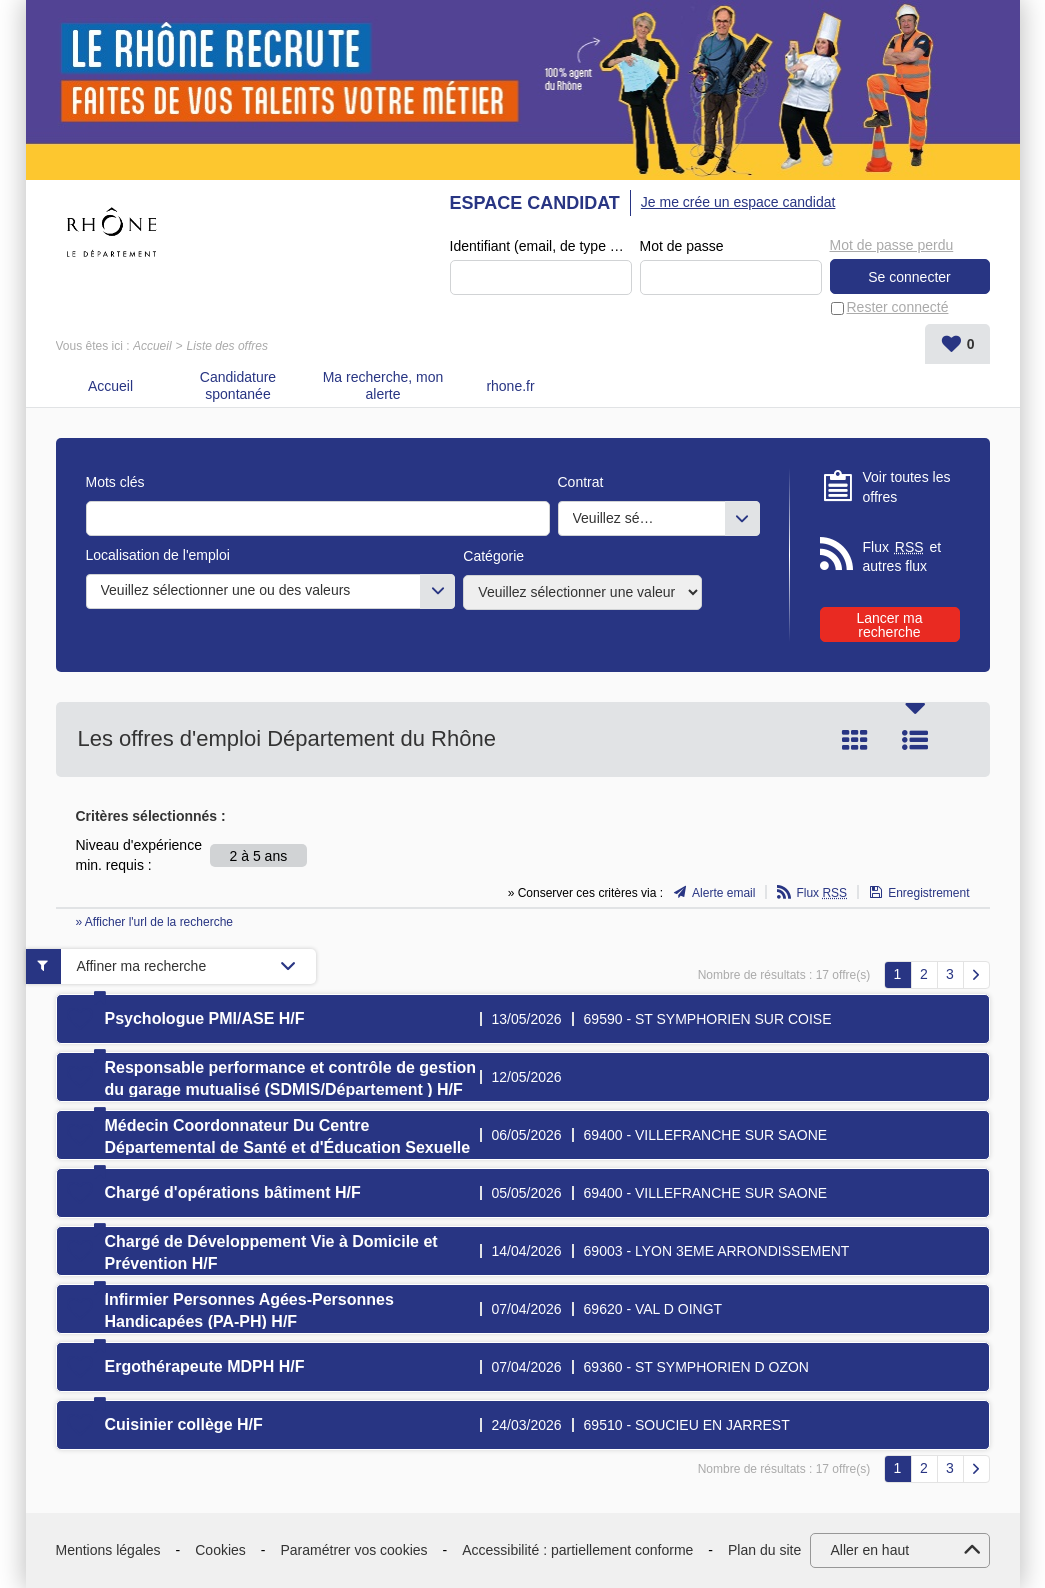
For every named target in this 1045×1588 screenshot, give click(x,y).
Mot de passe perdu (892, 245)
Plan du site (764, 1550)
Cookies (220, 1550)
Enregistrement (928, 893)
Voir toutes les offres (907, 487)
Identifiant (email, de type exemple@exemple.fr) (541, 246)
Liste (915, 740)
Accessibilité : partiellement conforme (577, 1550)
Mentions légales (108, 1550)
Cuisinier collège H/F (184, 1424)
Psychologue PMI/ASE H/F (205, 1018)
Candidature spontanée (238, 385)
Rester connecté (898, 307)
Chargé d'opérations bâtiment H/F (233, 1192)
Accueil (152, 346)
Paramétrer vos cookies (354, 1550)
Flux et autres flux (902, 556)
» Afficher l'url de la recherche (155, 922)
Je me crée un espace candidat (738, 202)
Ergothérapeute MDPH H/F (205, 1366)
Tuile (855, 740)
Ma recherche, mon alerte (383, 385)
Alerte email (723, 893)
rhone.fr (510, 386)
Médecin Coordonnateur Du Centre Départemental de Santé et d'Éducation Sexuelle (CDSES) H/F (288, 1148)
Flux (821, 893)
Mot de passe (682, 246)
